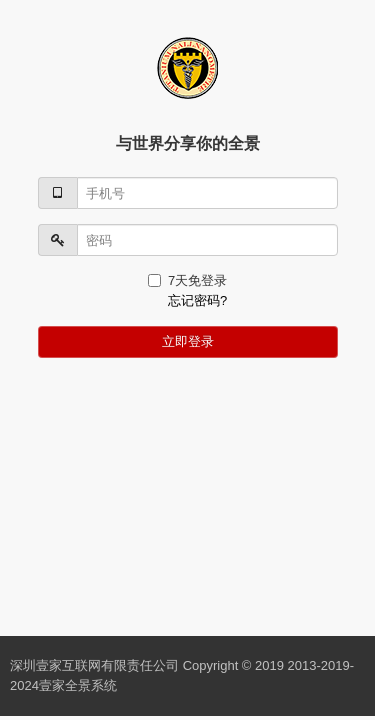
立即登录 (188, 341)
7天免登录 (187, 280)
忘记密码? (197, 300)
